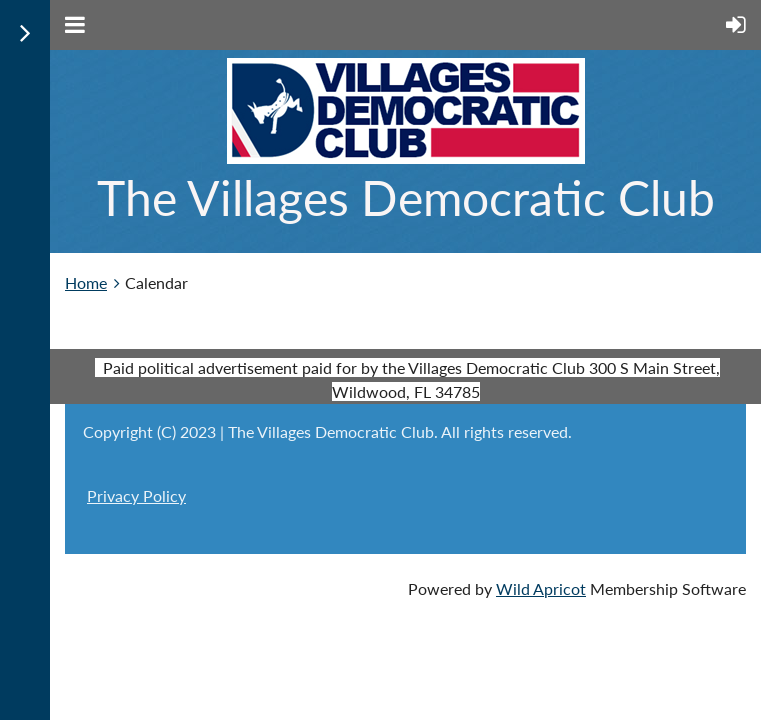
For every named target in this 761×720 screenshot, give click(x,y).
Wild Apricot (541, 588)
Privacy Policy (136, 495)
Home (86, 282)
